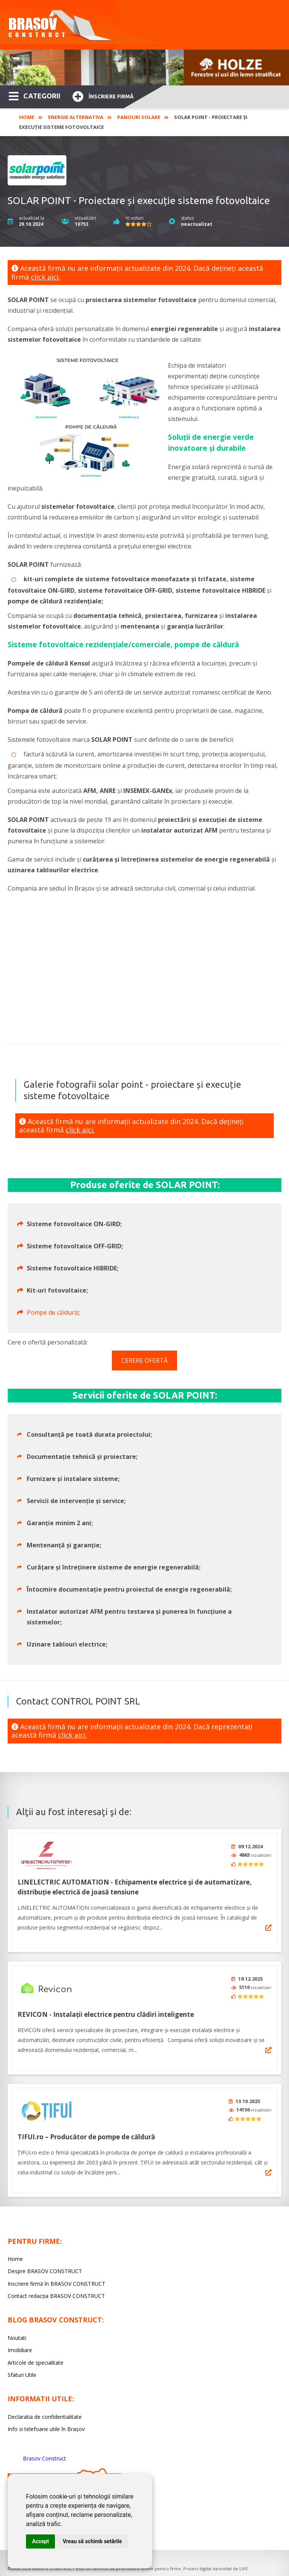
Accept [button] (40, 2541)
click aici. (45, 276)
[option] (144, 67)
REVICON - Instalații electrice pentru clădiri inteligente (106, 2009)
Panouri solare (138, 117)
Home (26, 117)
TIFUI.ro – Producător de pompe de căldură (86, 2128)
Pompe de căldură (52, 1312)
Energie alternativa (75, 117)
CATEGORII (34, 95)
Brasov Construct (44, 2450)
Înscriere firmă (103, 95)
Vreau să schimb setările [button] (92, 2541)
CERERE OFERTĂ (144, 1360)
